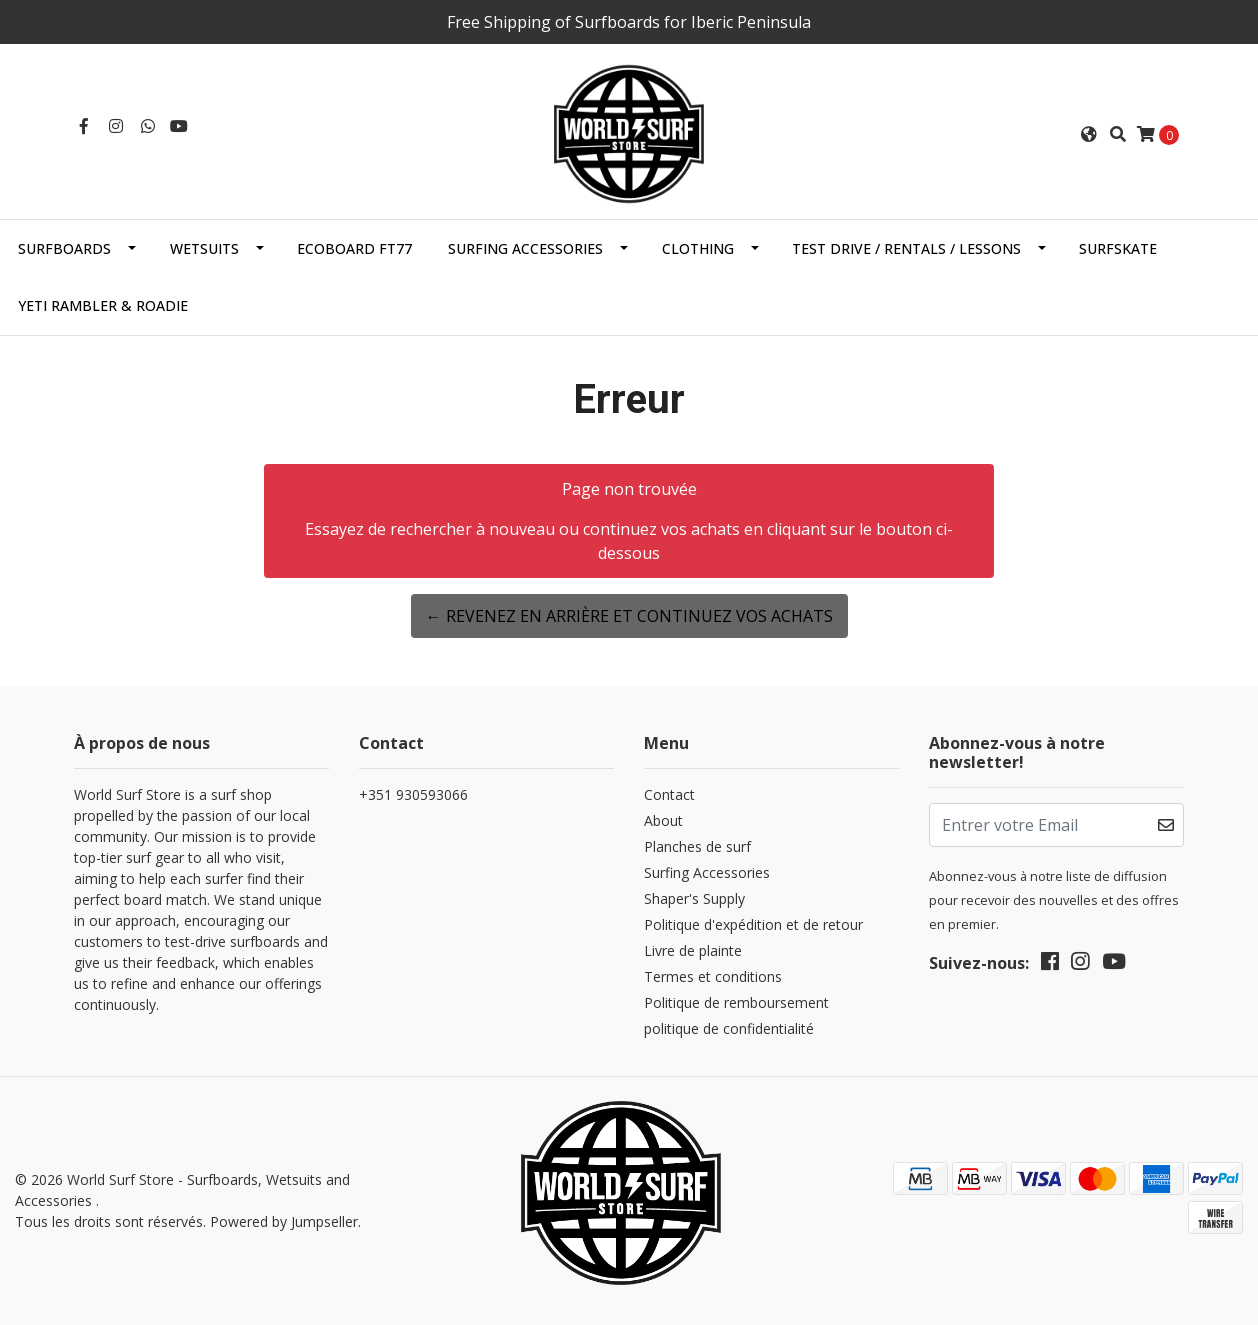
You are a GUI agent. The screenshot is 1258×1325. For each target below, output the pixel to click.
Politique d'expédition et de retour (753, 924)
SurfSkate (1118, 248)
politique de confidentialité (729, 1028)
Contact (669, 794)
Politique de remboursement (736, 1002)
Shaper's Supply (694, 898)
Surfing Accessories (525, 248)
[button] (1089, 134)
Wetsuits (204, 248)
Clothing (698, 248)
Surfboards (64, 248)
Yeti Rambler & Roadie (103, 305)
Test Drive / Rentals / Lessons (906, 248)
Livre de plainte (693, 950)
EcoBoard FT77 (354, 248)
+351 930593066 (413, 794)
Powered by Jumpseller (284, 1221)
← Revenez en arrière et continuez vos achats (629, 616)
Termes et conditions (713, 976)
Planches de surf (697, 846)
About (663, 820)
